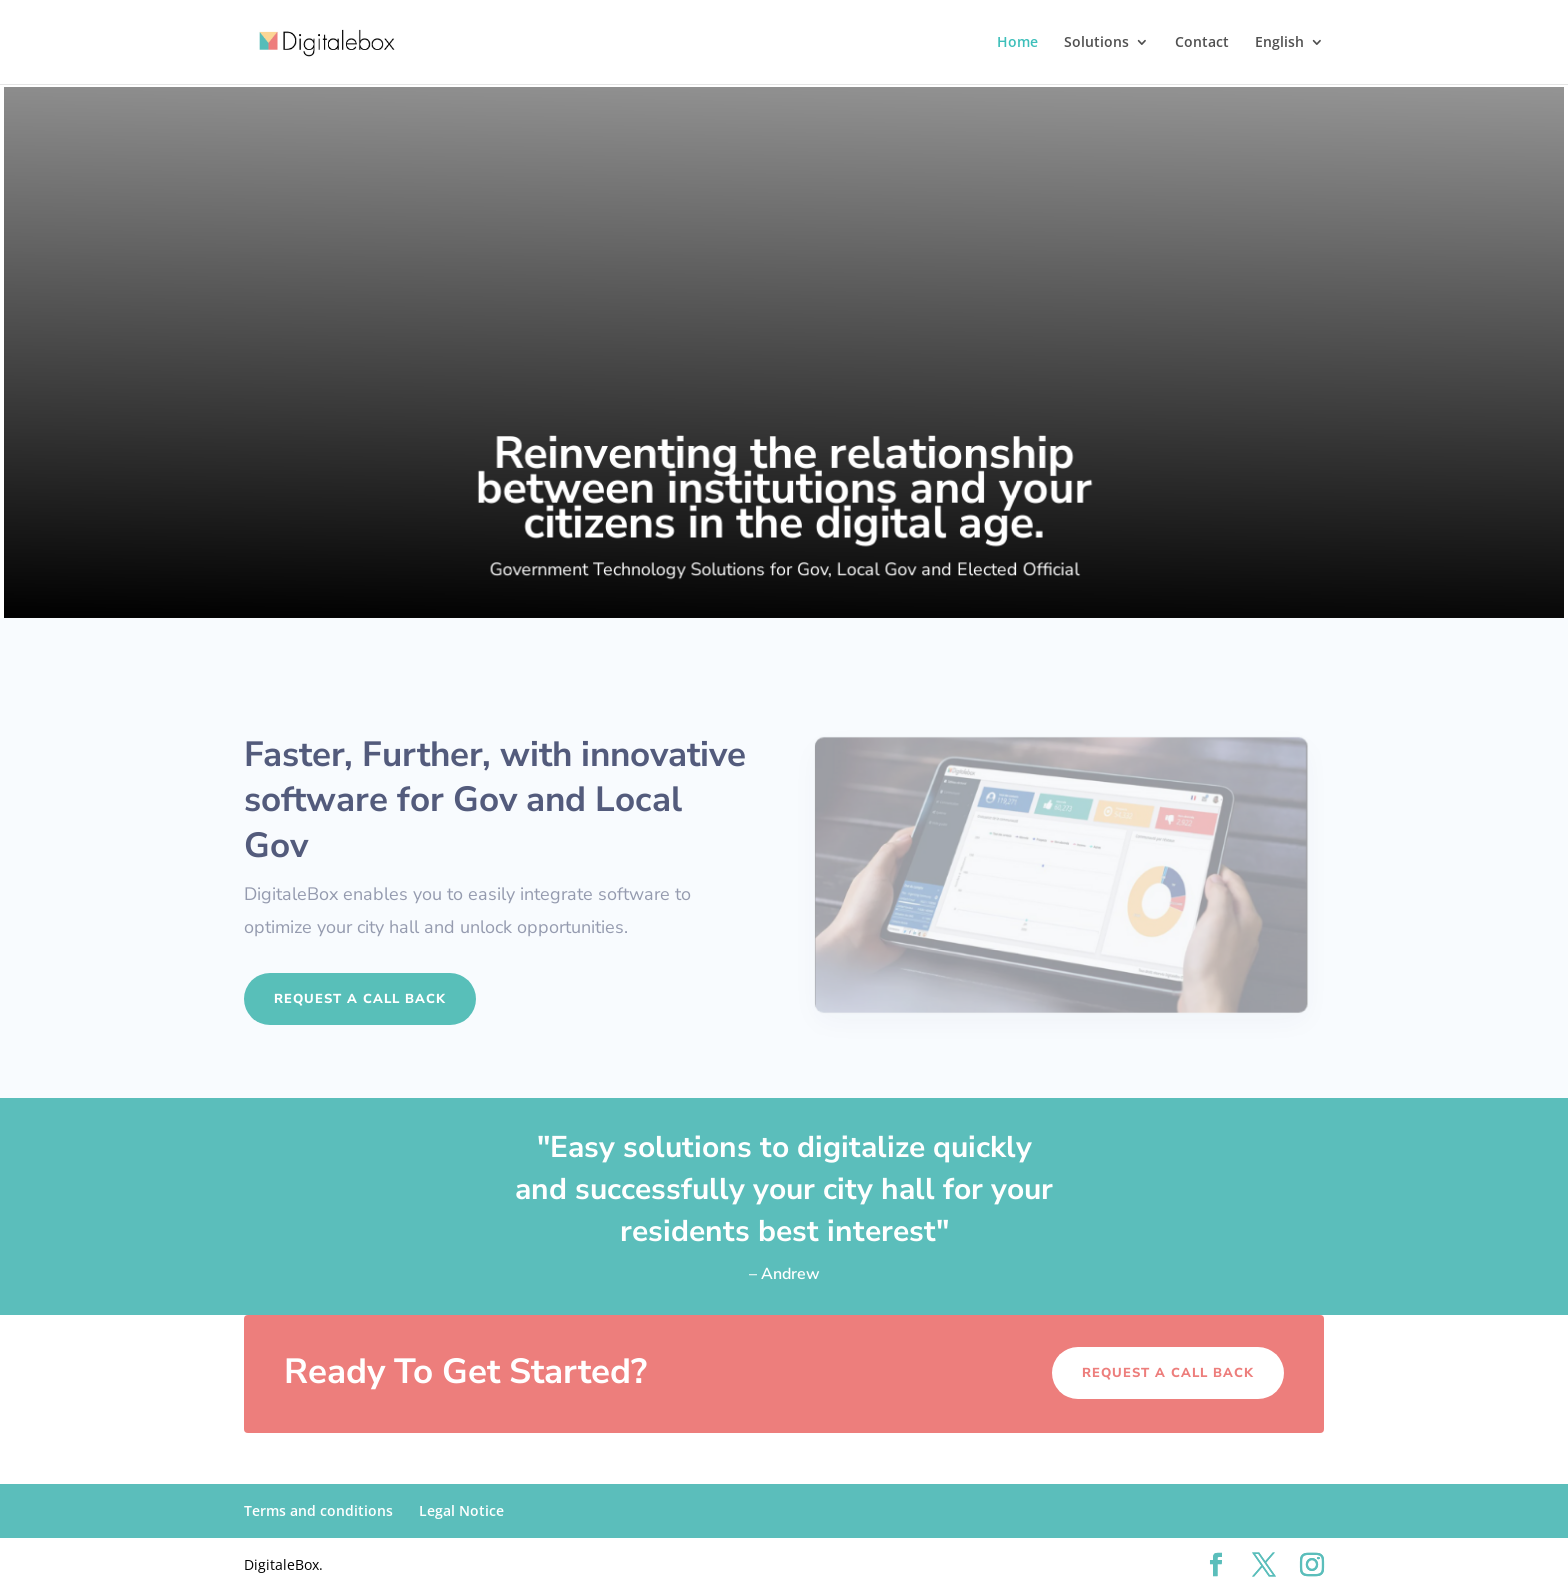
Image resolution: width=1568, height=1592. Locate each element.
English (1279, 43)
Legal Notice (461, 1510)
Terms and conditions (318, 1510)
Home (1017, 43)
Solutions (1096, 43)
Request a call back (360, 999)
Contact (1202, 43)
